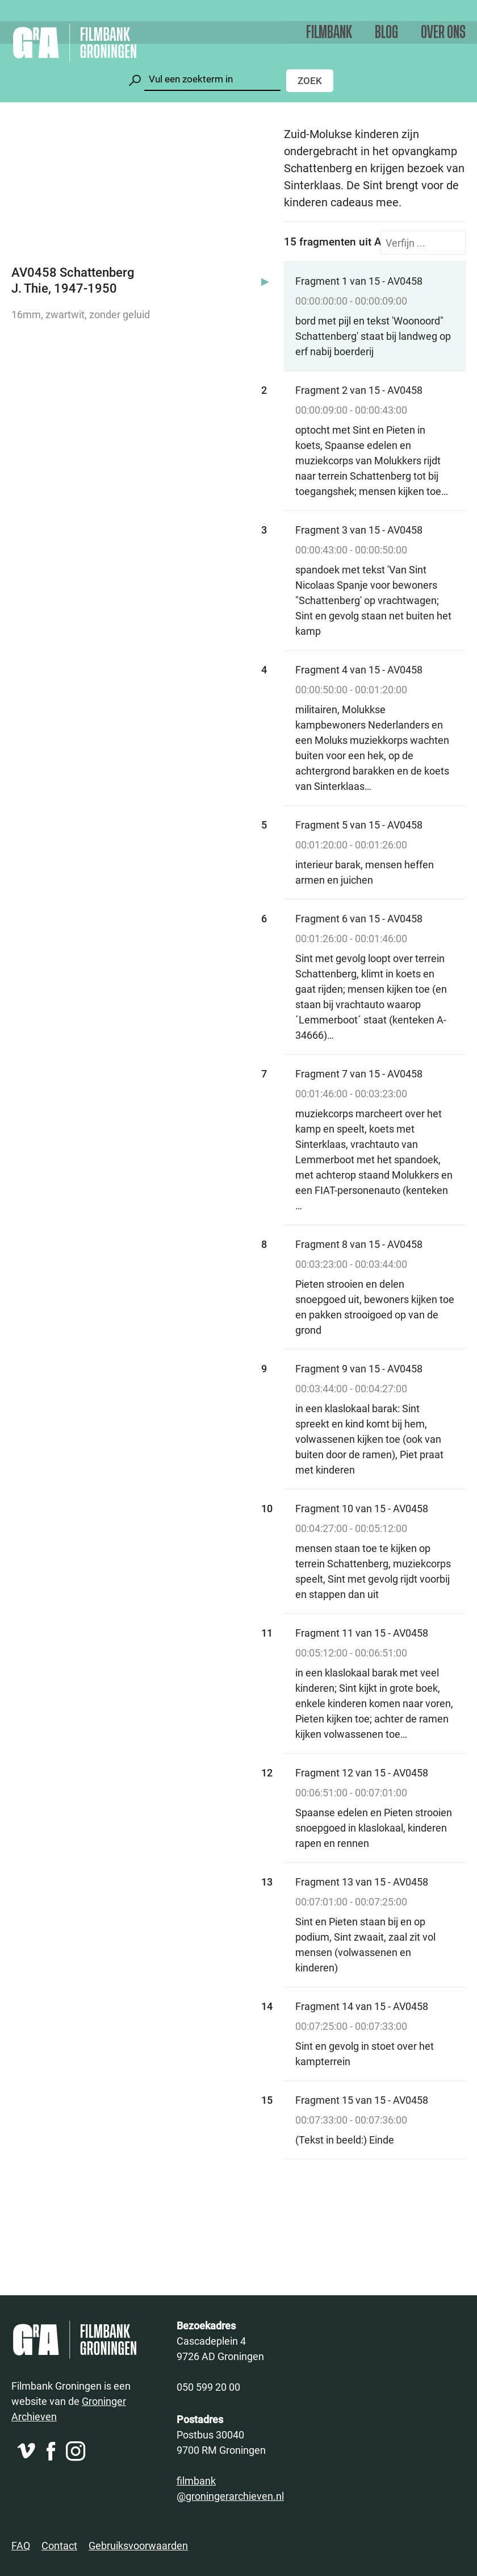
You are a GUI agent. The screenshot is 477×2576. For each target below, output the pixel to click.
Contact (59, 2545)
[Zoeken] (212, 79)
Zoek (310, 80)
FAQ (20, 2545)
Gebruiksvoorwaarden (138, 2545)
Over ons (443, 32)
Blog (386, 32)
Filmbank (329, 32)
